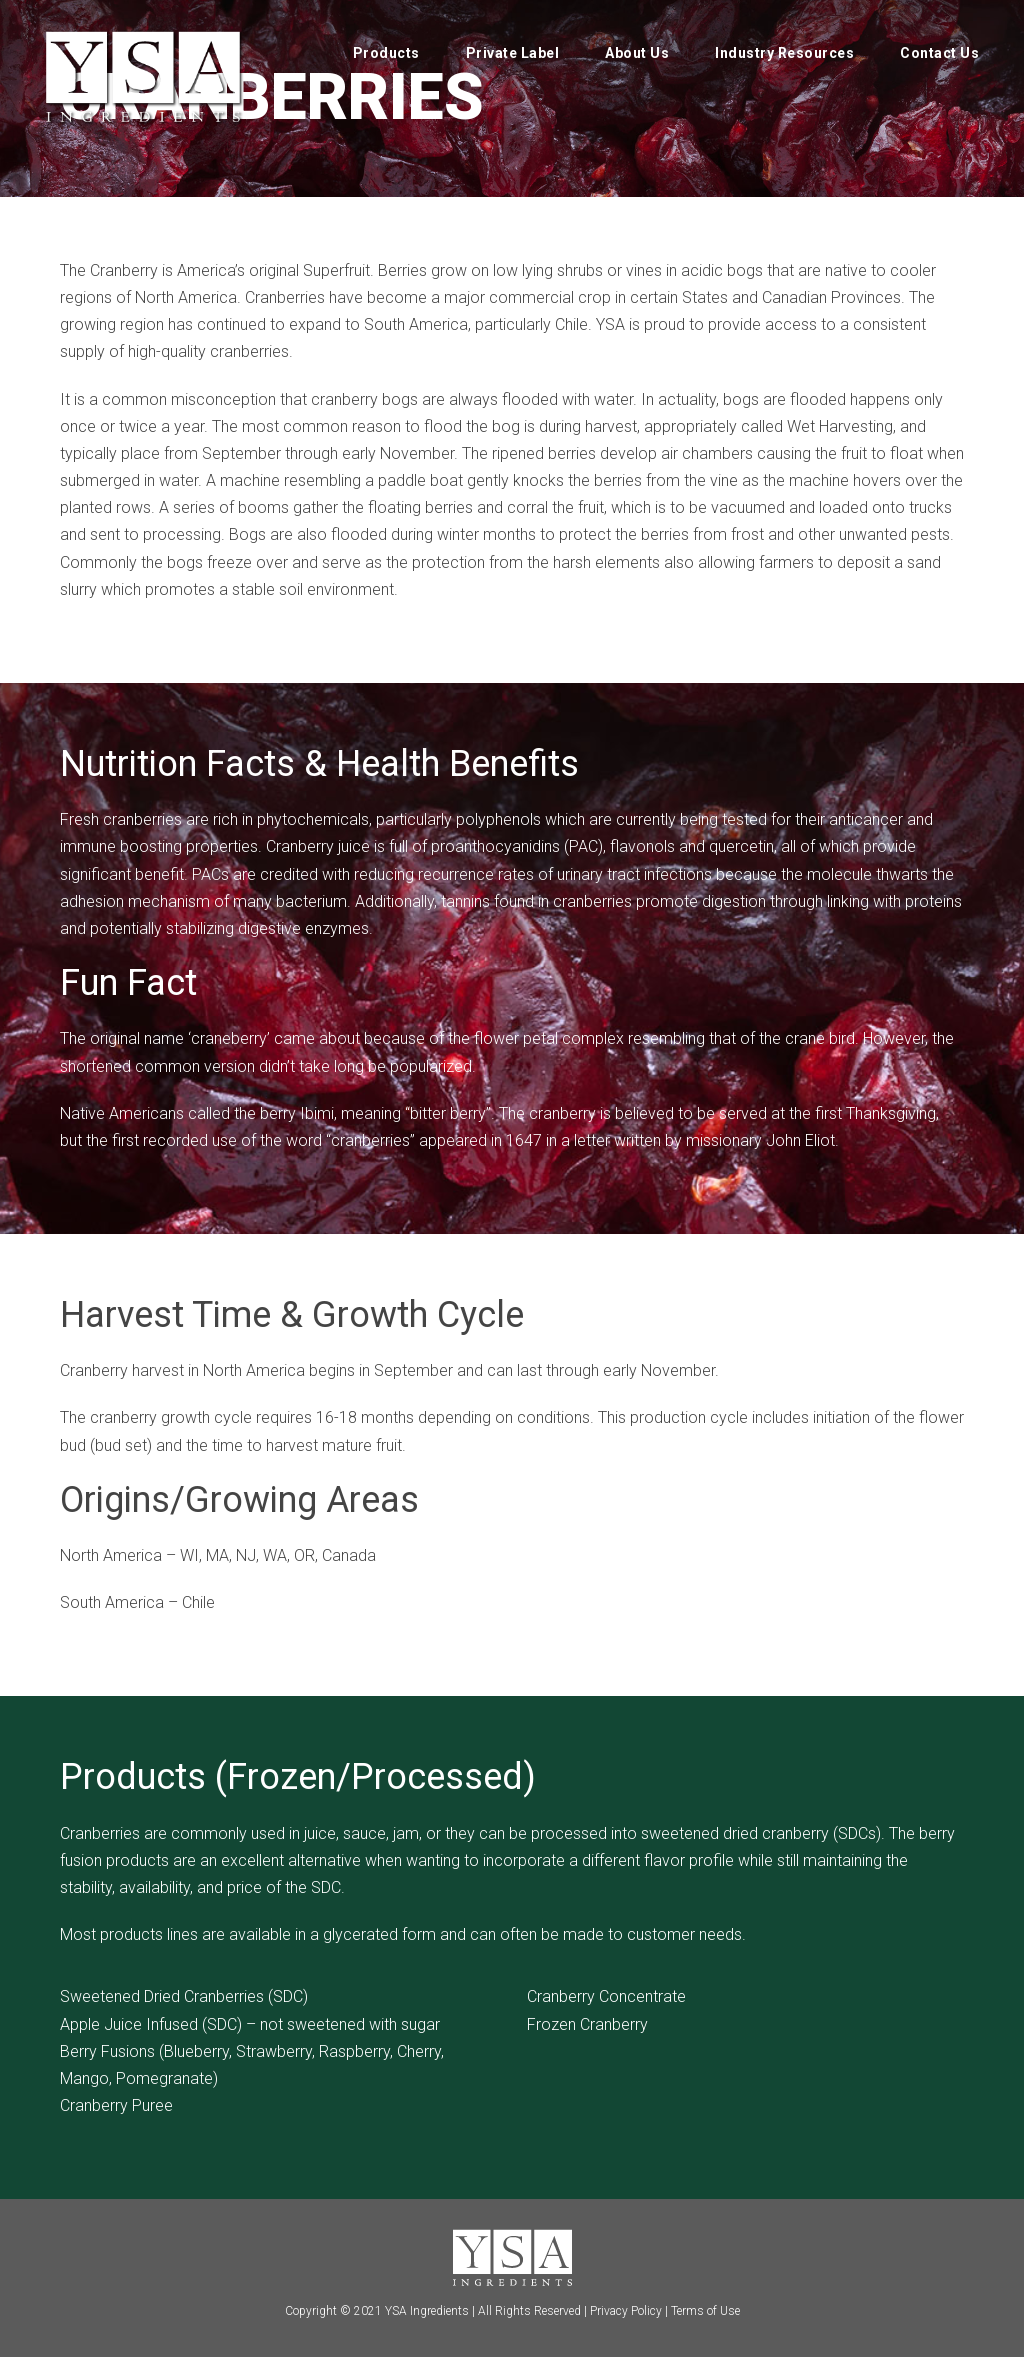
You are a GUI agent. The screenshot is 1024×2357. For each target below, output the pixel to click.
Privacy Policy (626, 2311)
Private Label (513, 53)
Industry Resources (784, 53)
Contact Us (939, 53)
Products (386, 53)
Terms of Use (705, 2311)
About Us (637, 53)
